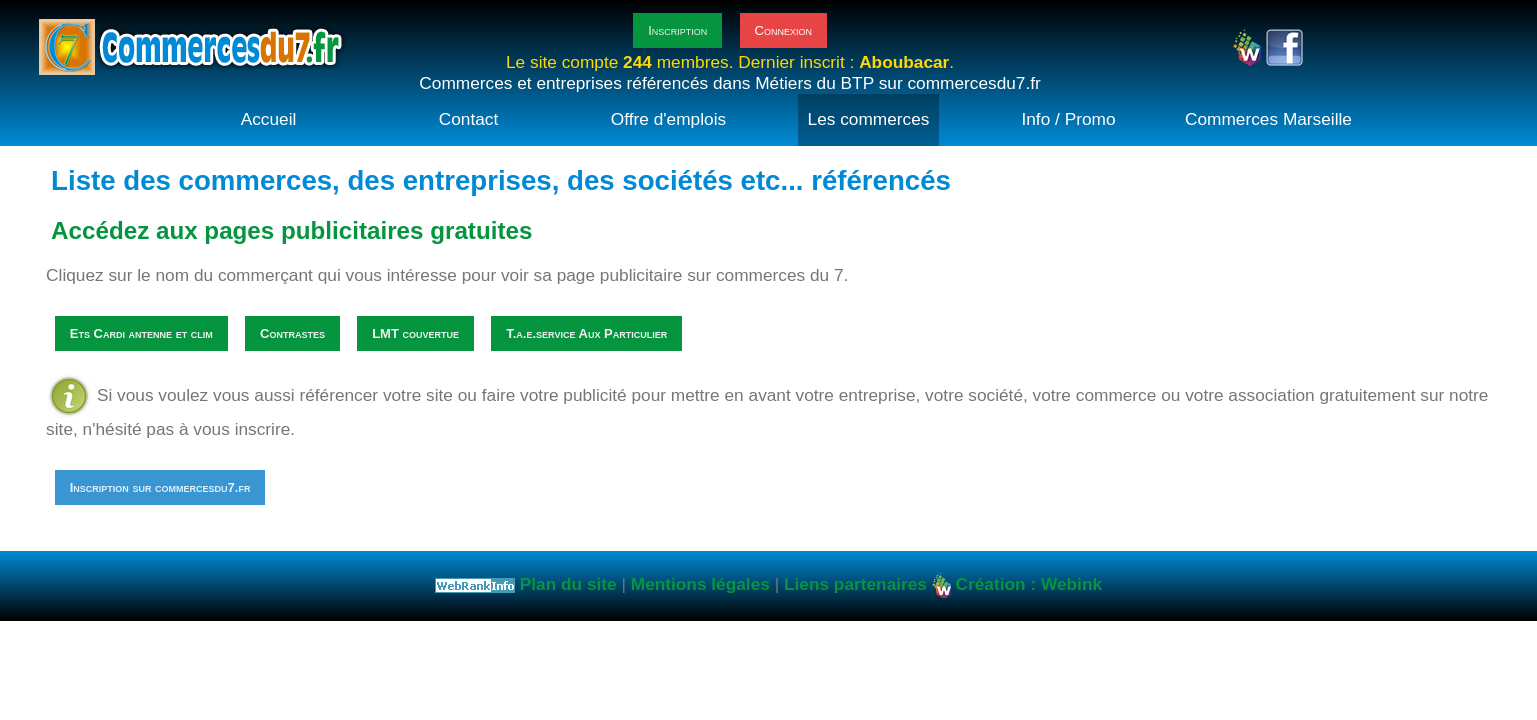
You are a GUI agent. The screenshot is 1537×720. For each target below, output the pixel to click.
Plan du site (568, 585)
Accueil (269, 119)
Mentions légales (700, 585)
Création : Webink (1029, 585)
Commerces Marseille (1268, 119)
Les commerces (869, 119)
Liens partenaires (855, 585)
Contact (469, 119)
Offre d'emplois (668, 119)
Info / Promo (1068, 119)
